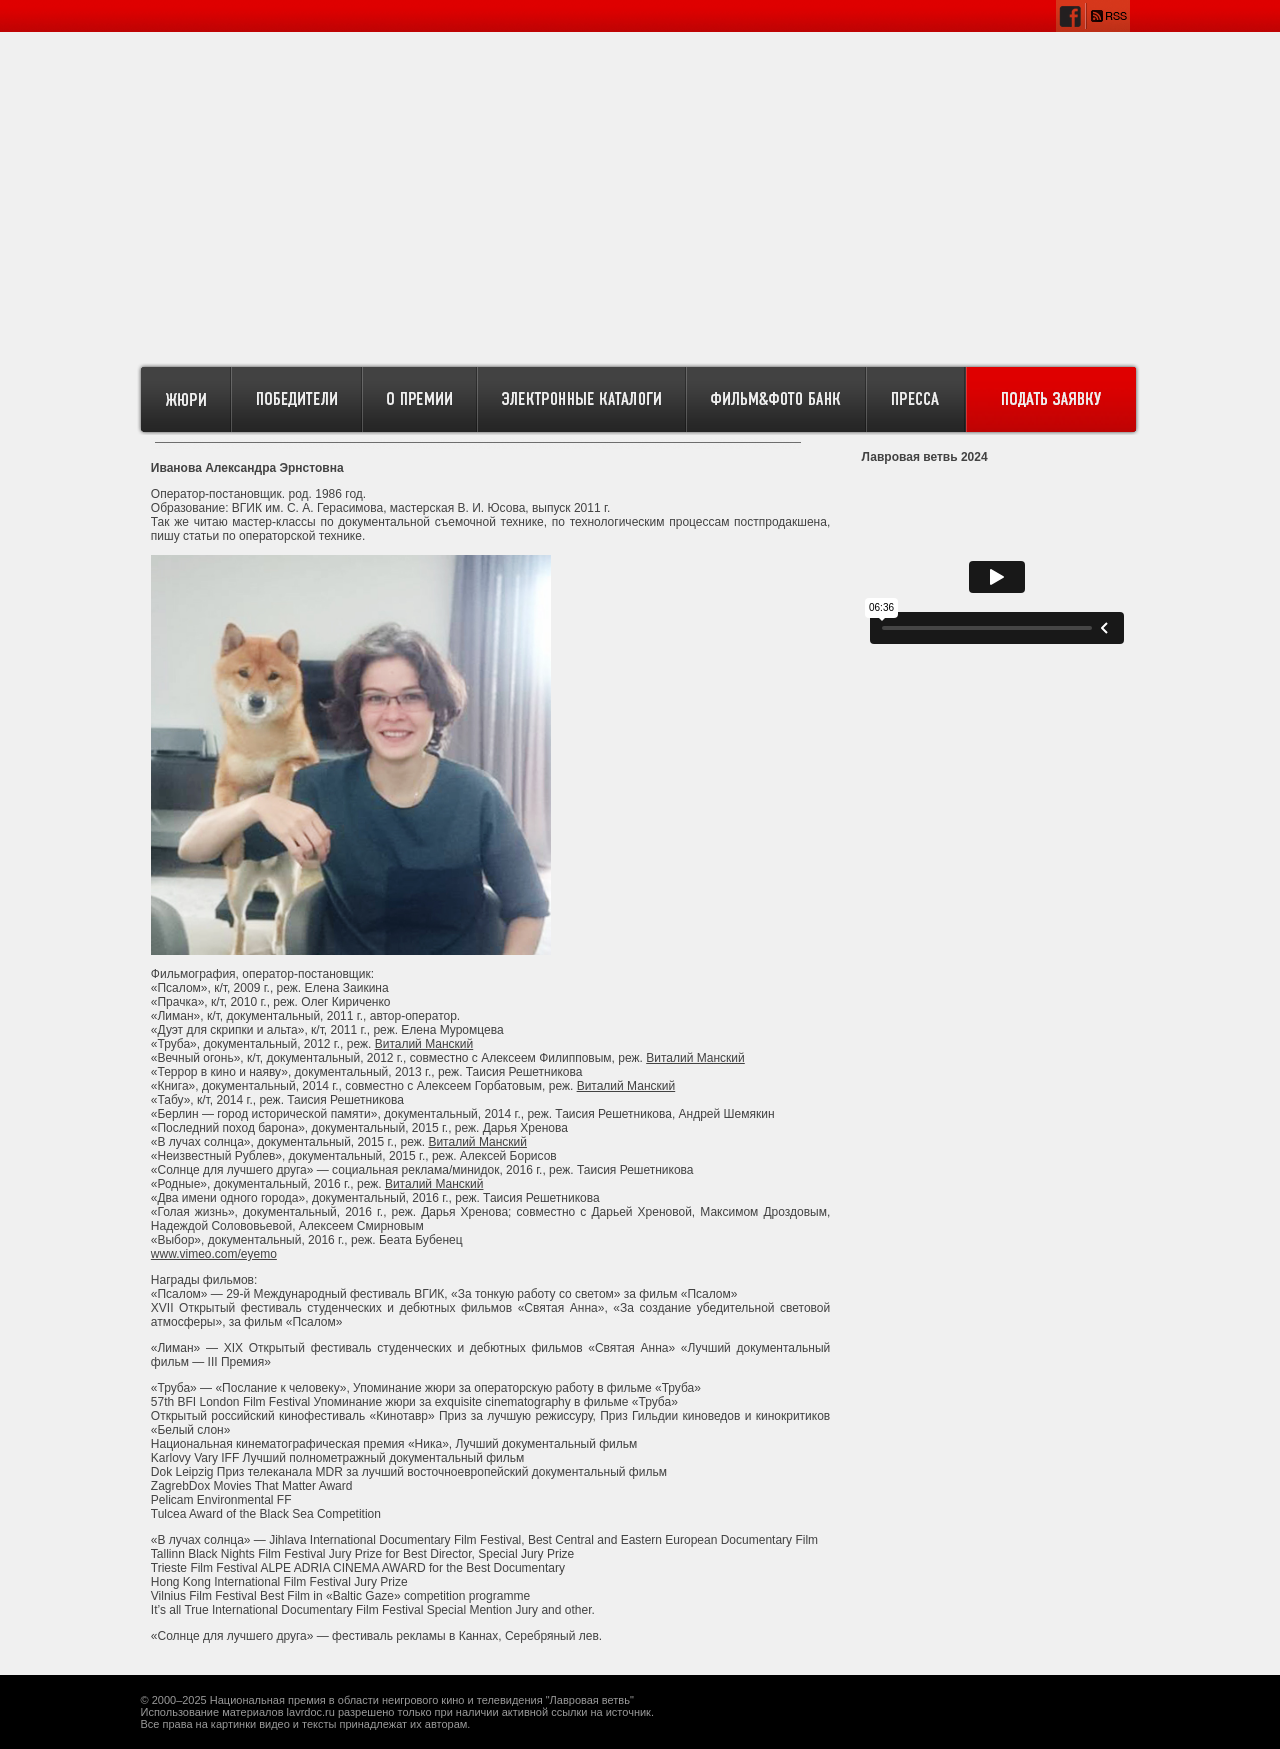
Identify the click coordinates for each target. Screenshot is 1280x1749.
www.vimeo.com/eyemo (214, 1254)
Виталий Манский (424, 1044)
